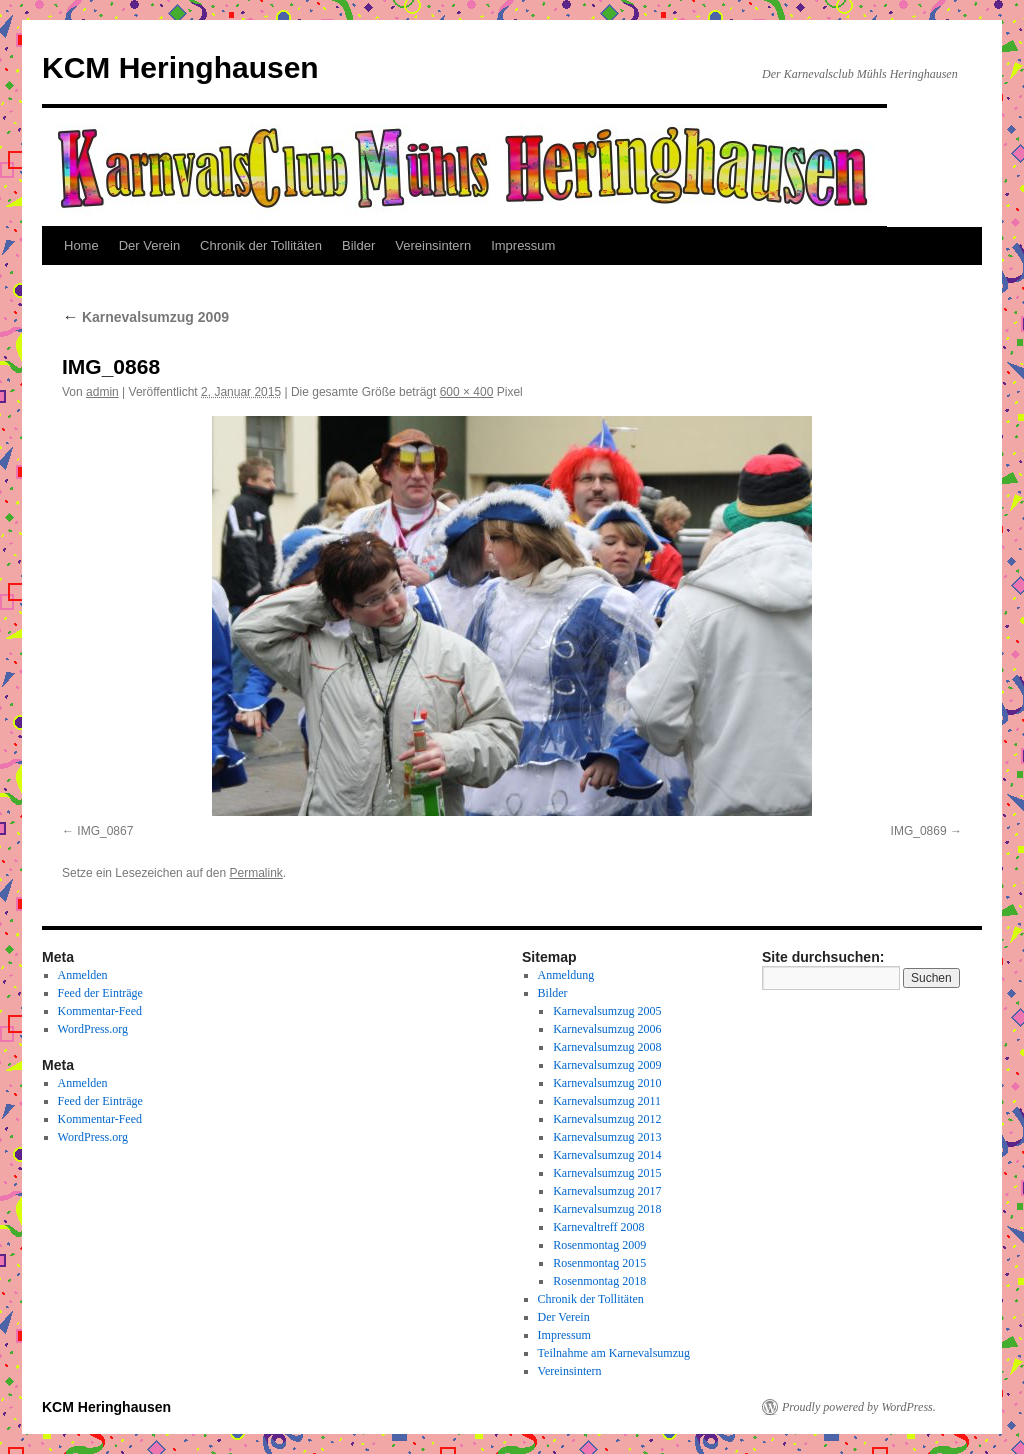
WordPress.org (93, 1029)
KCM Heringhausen (180, 67)
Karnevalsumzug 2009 (145, 317)
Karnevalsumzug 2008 (607, 1047)
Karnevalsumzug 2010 (607, 1083)
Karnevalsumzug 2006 (607, 1029)
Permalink (255, 873)
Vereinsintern (433, 245)
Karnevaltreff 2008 (598, 1227)
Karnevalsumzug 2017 (607, 1191)
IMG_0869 (919, 831)
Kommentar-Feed (100, 1011)
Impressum (523, 245)
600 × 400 (467, 392)
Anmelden (83, 975)
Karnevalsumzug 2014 (607, 1155)
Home (81, 245)
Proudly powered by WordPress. (859, 1407)
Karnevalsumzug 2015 (607, 1173)
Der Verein (149, 245)
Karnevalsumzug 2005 (607, 1011)
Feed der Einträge (100, 993)
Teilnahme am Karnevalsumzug (614, 1353)
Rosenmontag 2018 (599, 1281)
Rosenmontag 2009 (599, 1245)
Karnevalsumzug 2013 (607, 1137)
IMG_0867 (105, 831)
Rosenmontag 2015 (599, 1263)
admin (102, 392)
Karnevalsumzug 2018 (607, 1209)
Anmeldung (566, 975)
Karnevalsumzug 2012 (607, 1119)
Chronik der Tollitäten (261, 245)
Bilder (358, 245)
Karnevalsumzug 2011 (607, 1101)
